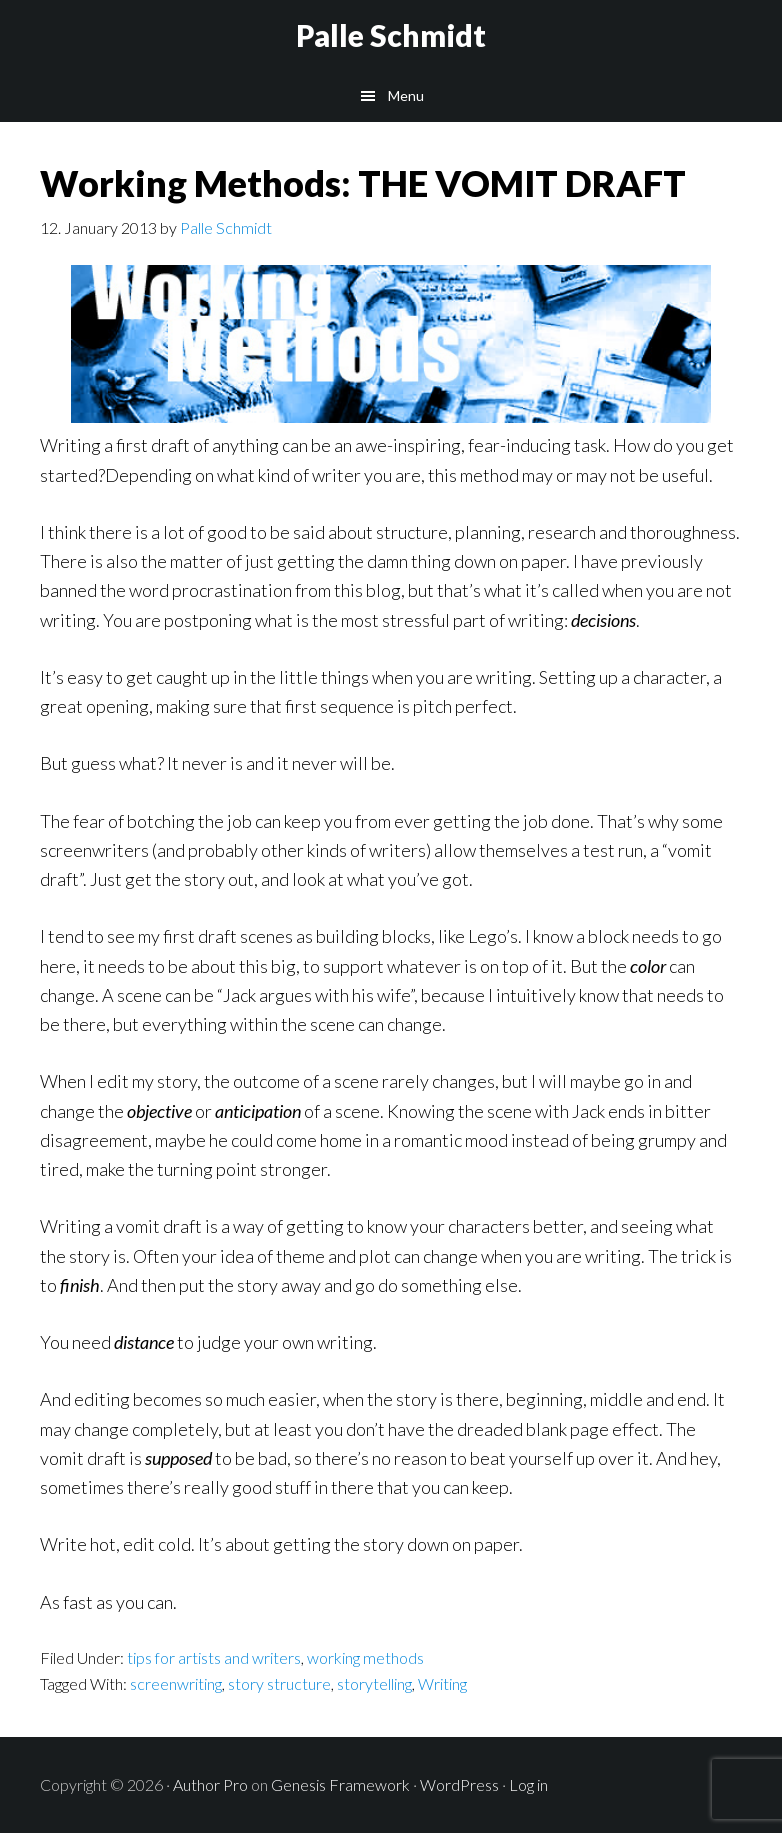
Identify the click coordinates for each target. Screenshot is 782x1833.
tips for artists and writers (214, 1657)
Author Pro (210, 1784)
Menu (406, 95)
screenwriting (176, 1683)
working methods (365, 1657)
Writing (442, 1683)
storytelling (374, 1683)
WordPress (459, 1784)
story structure (279, 1683)
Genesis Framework (340, 1784)
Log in (528, 1784)
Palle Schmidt (391, 35)
